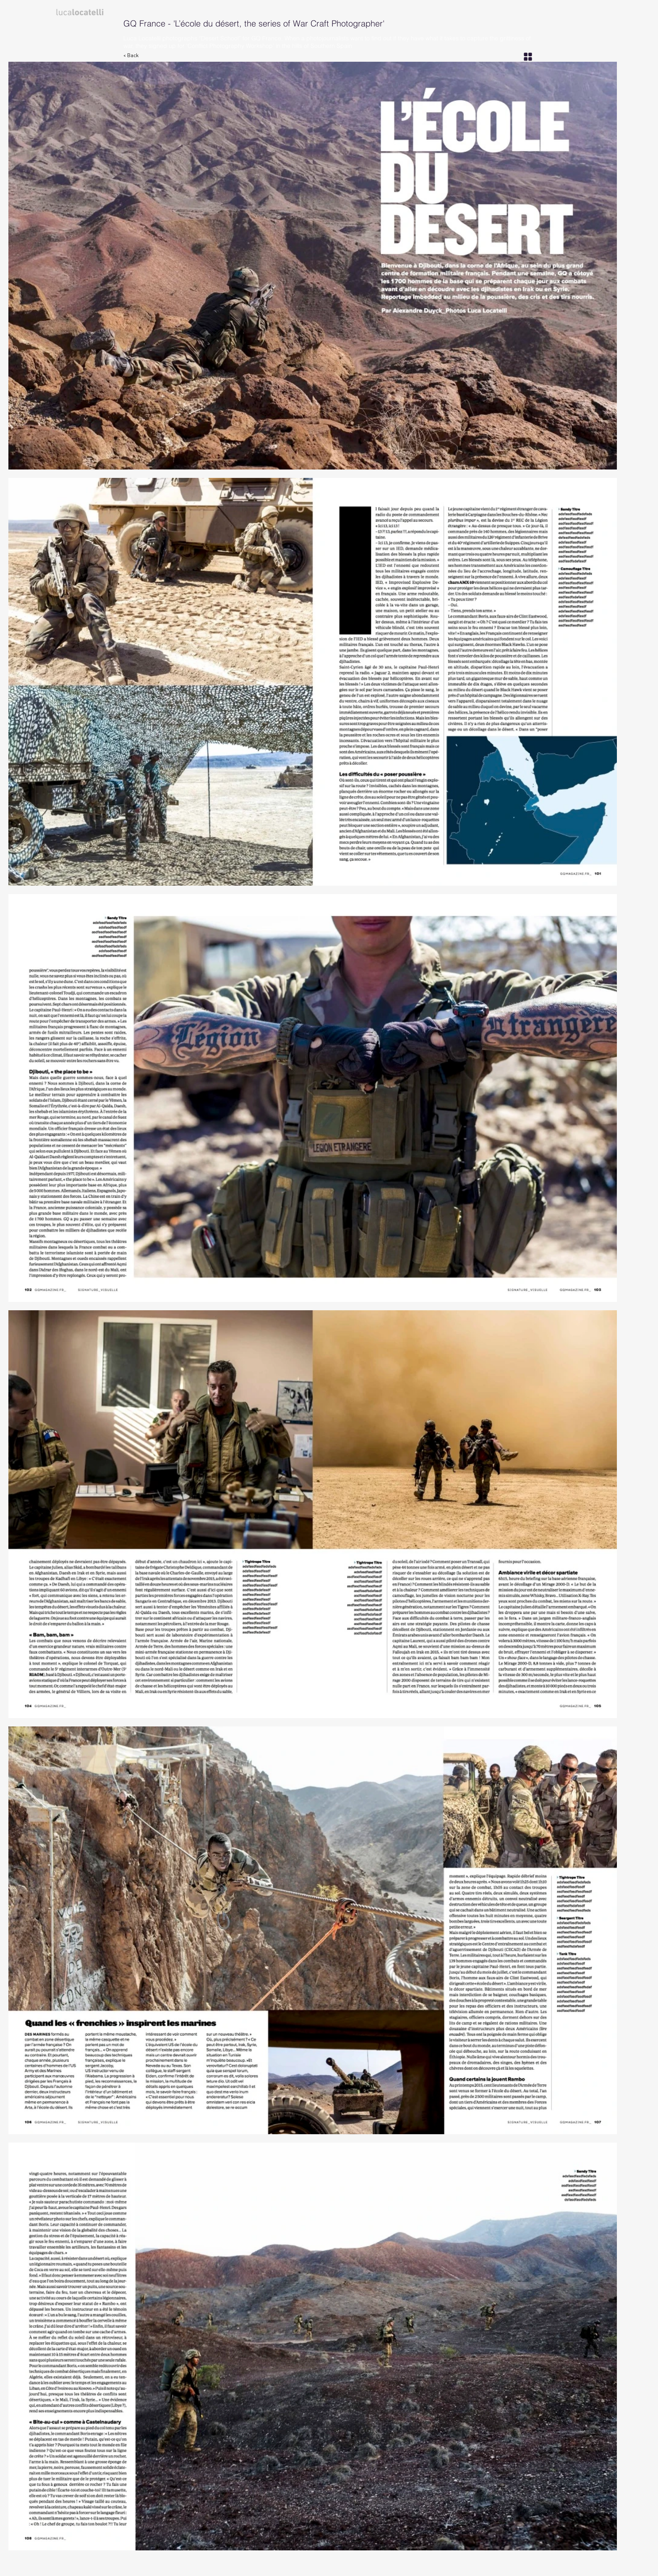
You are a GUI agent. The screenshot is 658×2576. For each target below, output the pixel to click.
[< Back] (135, 55)
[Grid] (528, 56)
